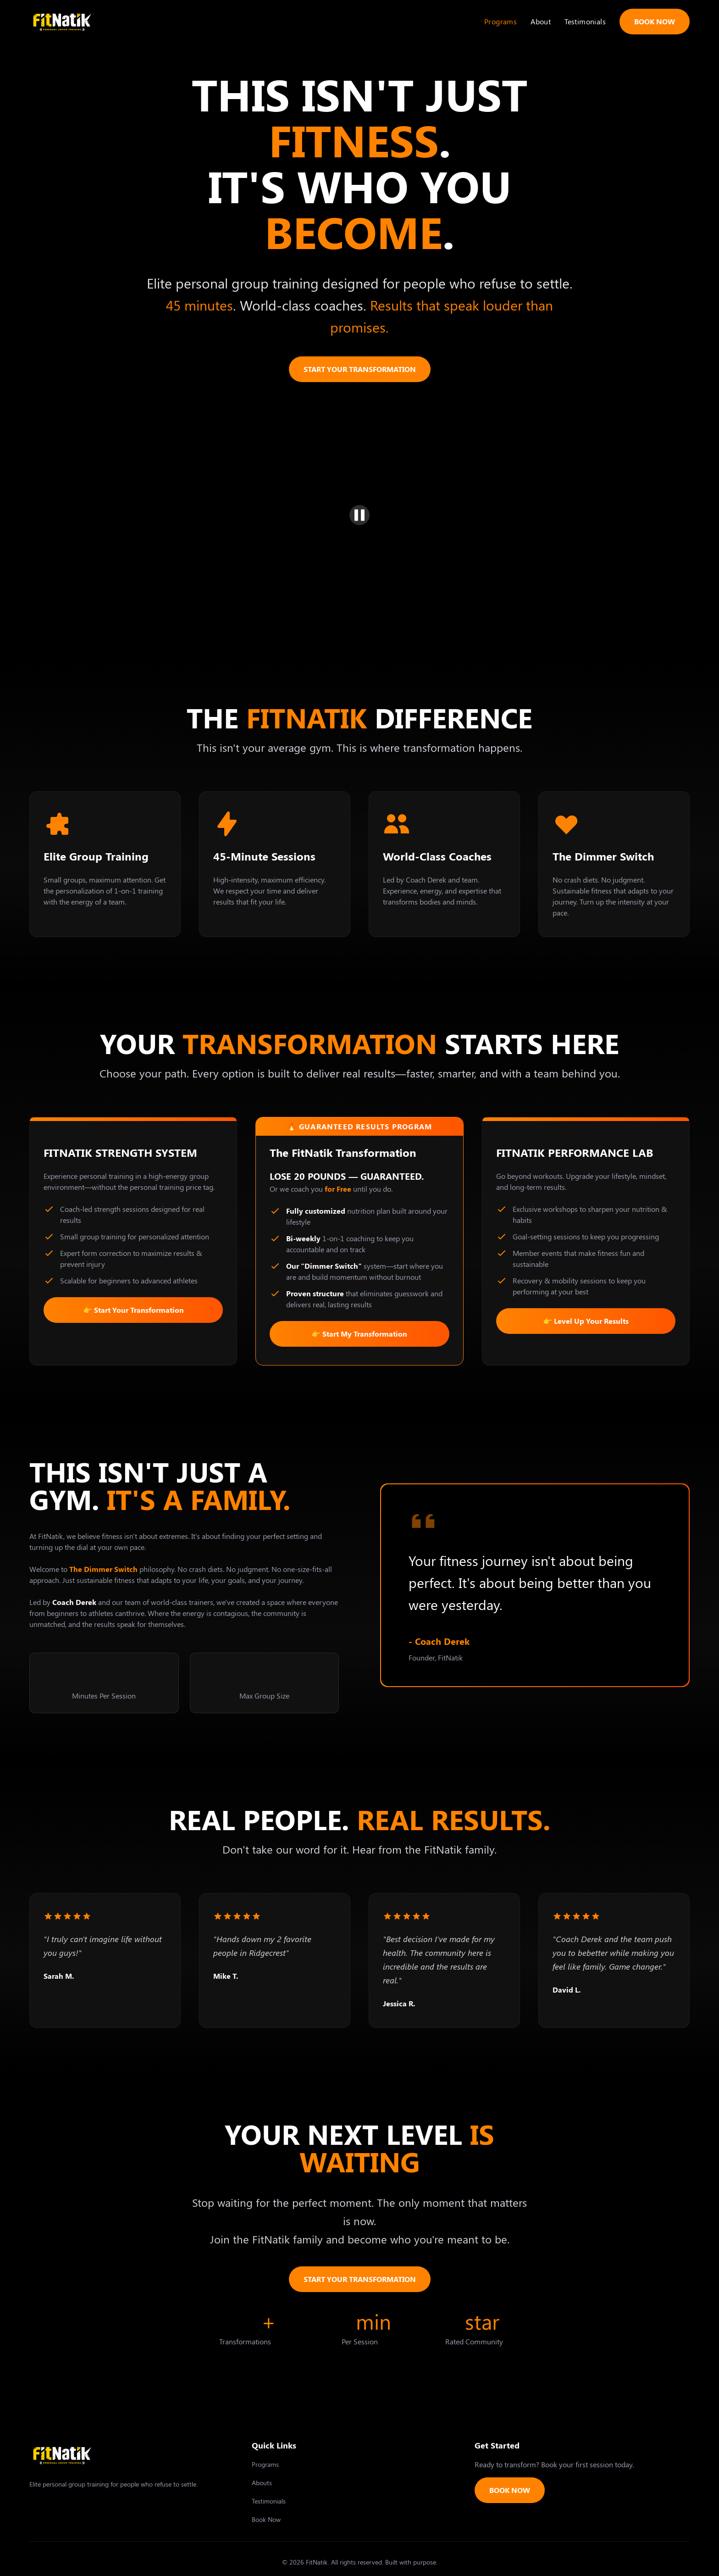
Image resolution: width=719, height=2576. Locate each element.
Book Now (266, 2519)
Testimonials (585, 21)
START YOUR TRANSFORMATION (360, 369)
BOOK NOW (654, 21)
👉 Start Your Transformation (133, 1310)
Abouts (262, 2482)
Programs (500, 21)
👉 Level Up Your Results (586, 1321)
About (541, 21)
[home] (62, 21)
